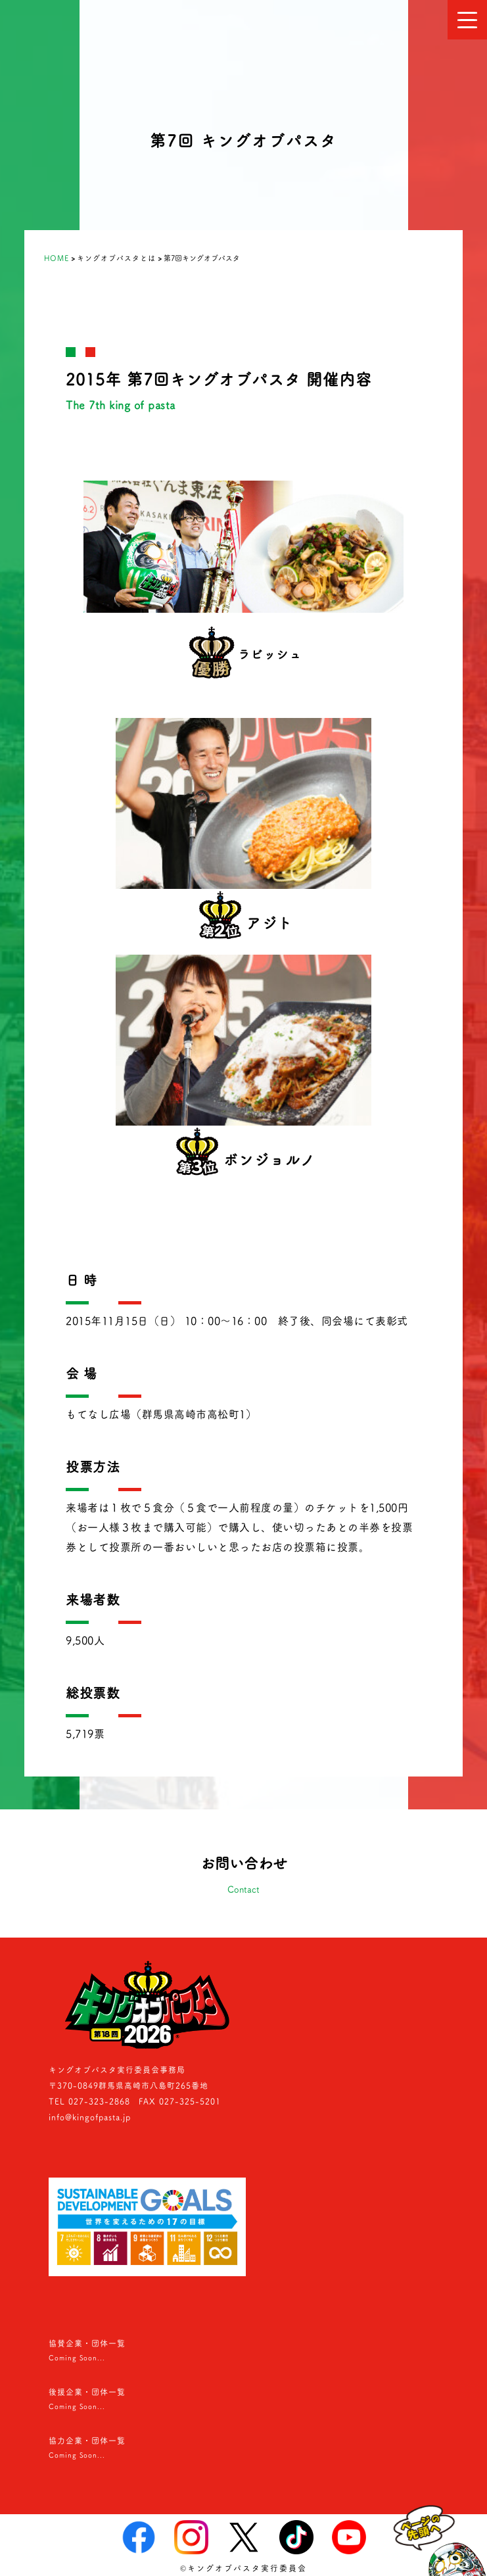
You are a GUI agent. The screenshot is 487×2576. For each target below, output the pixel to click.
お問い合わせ (243, 1877)
